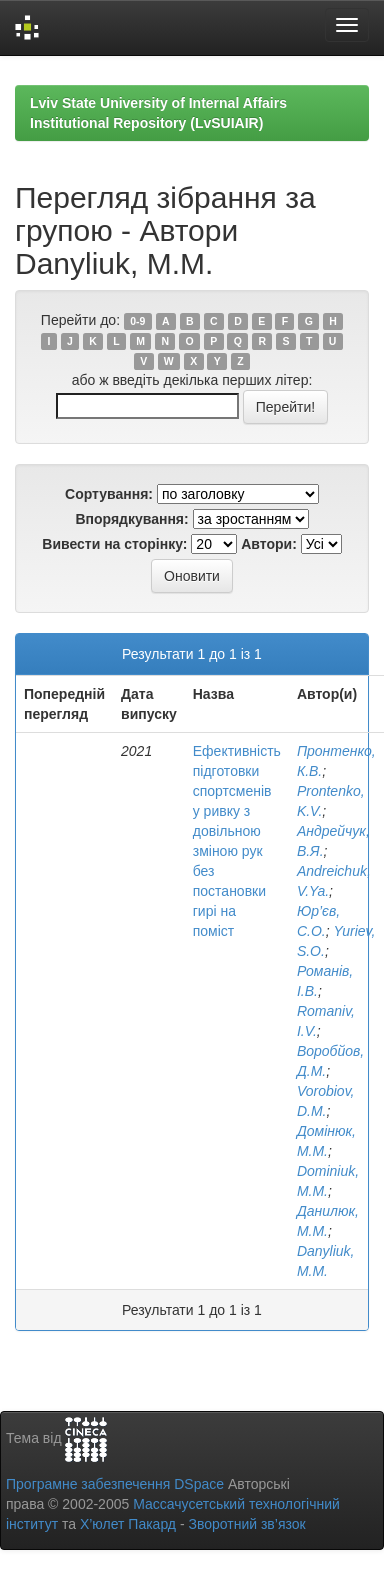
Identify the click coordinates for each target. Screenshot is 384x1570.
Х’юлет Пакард (128, 1524)
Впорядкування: (131, 519)
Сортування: (109, 494)
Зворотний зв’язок (246, 1524)
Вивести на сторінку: (114, 544)
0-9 (137, 321)
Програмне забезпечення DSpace (115, 1484)
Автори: (269, 544)
